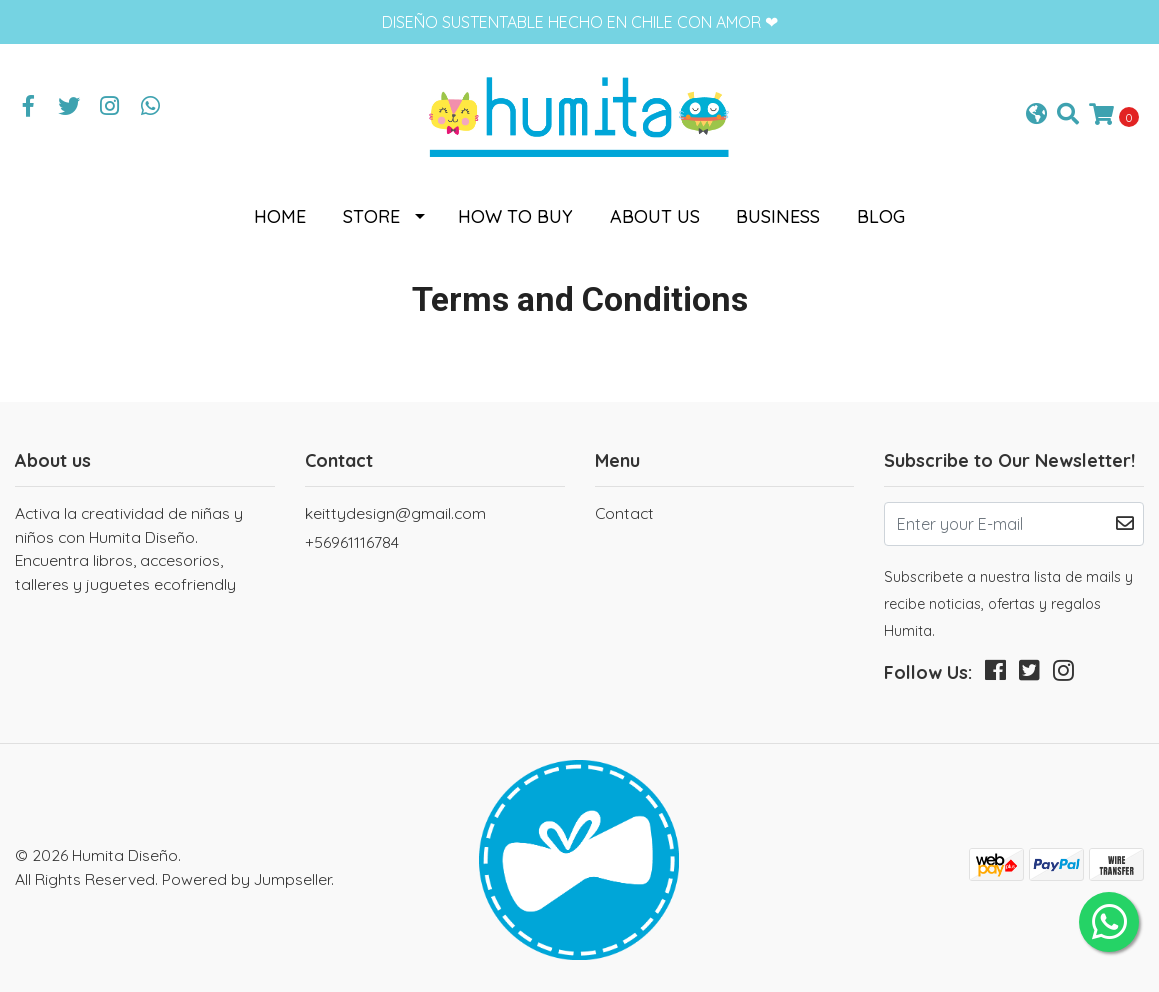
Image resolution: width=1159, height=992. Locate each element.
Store (371, 216)
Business (778, 216)
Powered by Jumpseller (246, 879)
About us (655, 216)
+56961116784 (352, 542)
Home (280, 216)
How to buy (515, 216)
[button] (1036, 115)
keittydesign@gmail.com (395, 513)
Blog (881, 216)
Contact (624, 513)
